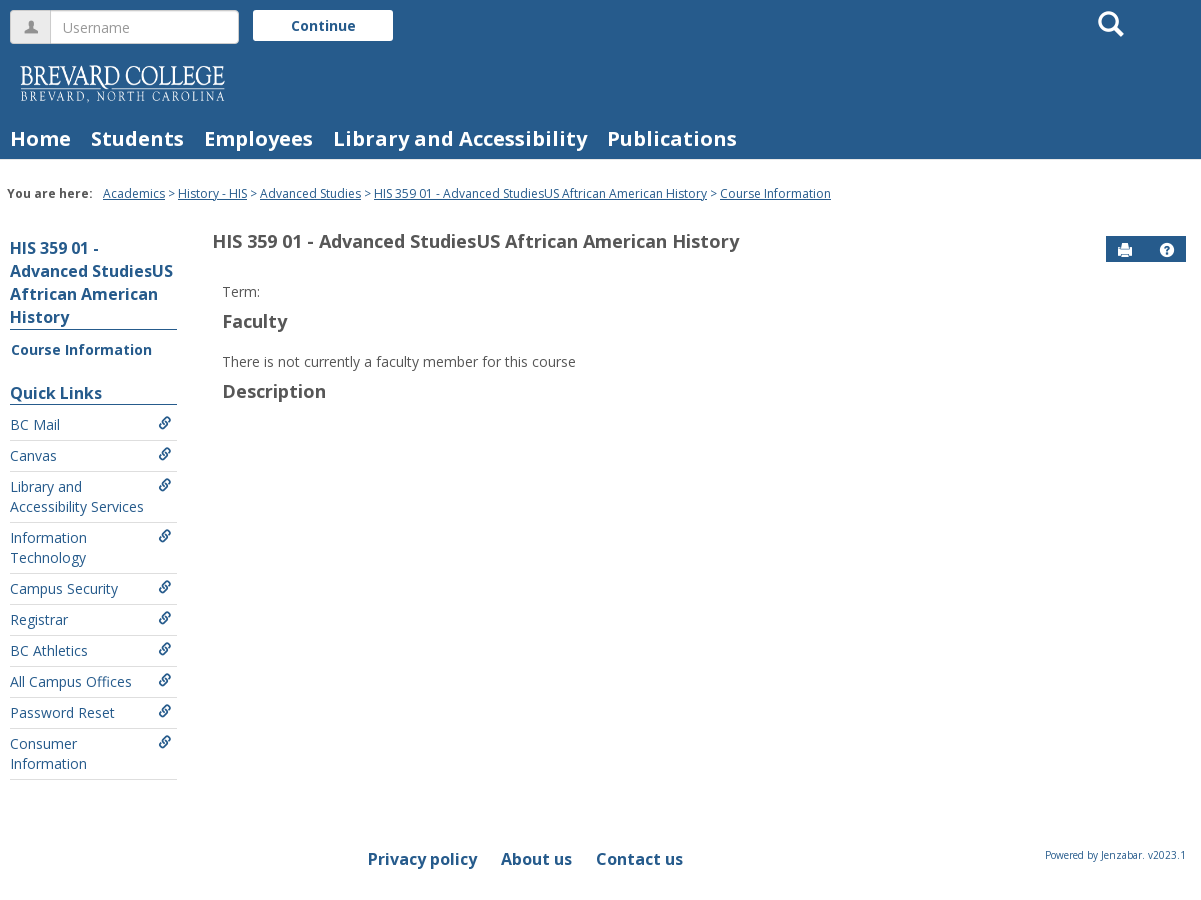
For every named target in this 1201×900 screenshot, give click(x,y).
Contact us (639, 859)
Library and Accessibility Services (91, 496)
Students (137, 138)
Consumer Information (91, 753)
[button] (1167, 250)
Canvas (91, 455)
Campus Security (91, 588)
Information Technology (91, 547)
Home (40, 138)
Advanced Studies (310, 193)
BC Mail (91, 424)
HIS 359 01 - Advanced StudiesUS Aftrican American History (540, 193)
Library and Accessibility (460, 138)
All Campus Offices (91, 681)
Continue (323, 25)
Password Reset (91, 712)
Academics (134, 193)
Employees (258, 138)
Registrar (91, 619)
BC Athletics (91, 650)
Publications (672, 138)
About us (536, 859)
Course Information (775, 193)
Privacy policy (422, 859)
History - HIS (212, 193)
